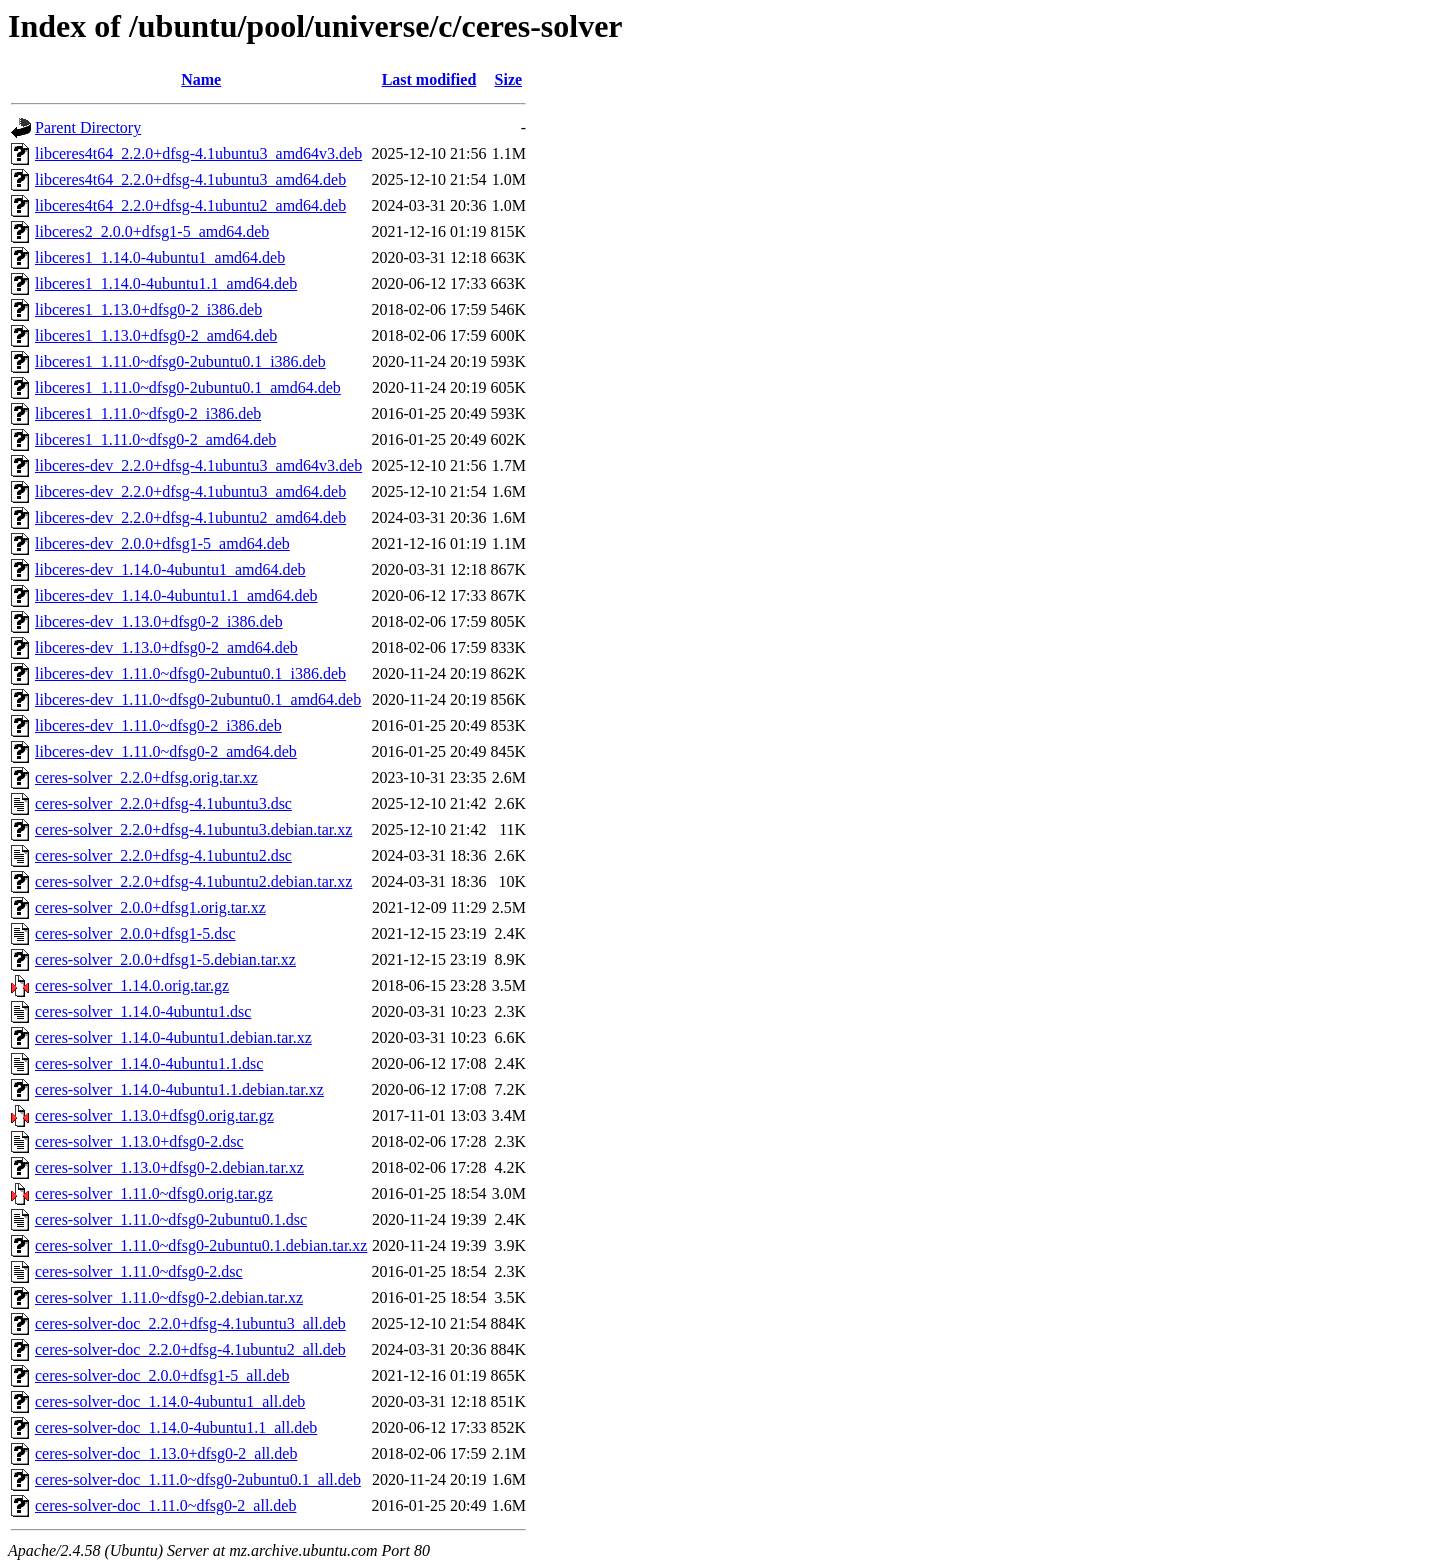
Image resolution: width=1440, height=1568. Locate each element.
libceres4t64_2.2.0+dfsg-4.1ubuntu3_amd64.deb (190, 179)
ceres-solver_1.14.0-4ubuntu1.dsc (143, 1011)
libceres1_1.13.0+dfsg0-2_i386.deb (148, 309)
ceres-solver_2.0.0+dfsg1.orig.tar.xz (150, 907)
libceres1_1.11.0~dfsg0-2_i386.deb (148, 413)
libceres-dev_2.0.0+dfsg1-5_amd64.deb (162, 543)
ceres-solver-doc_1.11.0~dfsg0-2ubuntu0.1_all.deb (198, 1479)
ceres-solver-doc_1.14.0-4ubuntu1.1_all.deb (176, 1427)
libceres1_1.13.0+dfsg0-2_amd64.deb (156, 335)
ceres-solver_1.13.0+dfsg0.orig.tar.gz (154, 1115)
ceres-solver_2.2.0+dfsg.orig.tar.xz (146, 777)
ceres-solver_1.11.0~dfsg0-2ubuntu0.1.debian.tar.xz (201, 1245)
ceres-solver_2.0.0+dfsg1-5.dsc (135, 933)
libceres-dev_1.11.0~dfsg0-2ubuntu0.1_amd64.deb (198, 699)
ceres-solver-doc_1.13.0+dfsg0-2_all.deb (166, 1453)
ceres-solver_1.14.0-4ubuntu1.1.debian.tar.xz (179, 1089)
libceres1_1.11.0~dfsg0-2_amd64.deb (155, 439)
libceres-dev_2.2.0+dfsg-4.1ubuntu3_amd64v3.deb (198, 465)
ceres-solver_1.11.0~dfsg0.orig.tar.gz (154, 1193)
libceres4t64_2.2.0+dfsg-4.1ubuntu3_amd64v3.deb (198, 153)
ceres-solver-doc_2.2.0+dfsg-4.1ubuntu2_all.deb (190, 1349)
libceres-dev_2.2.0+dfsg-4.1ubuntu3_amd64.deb (190, 491)
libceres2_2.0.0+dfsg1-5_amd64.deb (152, 231)
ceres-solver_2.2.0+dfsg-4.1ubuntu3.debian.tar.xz (193, 829)
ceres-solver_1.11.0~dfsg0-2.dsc (139, 1271)
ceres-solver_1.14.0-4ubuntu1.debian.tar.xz (173, 1037)
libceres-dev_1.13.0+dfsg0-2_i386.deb (159, 621)
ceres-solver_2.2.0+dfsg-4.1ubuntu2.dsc (163, 855)
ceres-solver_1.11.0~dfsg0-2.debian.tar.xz (169, 1297)
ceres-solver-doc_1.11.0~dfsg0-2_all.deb (165, 1505)
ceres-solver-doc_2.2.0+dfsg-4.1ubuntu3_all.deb (190, 1323)
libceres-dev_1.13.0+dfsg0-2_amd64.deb (166, 647)
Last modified (429, 79)
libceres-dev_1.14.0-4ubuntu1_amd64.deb (170, 569)
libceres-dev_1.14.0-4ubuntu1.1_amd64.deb (176, 595)
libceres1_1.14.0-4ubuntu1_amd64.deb (160, 257)
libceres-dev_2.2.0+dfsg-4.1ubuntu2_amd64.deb (190, 517)
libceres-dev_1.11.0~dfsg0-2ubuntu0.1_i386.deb (190, 673)
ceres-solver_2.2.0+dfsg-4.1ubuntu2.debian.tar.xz (193, 881)
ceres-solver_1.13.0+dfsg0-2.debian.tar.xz (169, 1167)
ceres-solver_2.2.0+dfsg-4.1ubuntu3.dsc (163, 803)
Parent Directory (88, 127)
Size (509, 79)
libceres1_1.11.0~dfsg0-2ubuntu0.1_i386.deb (180, 361)
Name (201, 79)
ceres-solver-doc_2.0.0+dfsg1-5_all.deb (162, 1375)
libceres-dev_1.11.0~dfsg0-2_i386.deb (158, 725)
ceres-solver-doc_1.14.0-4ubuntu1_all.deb (170, 1401)
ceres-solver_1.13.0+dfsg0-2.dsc (139, 1141)
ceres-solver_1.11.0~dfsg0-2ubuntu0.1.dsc (171, 1219)
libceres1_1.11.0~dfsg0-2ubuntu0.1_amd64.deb (188, 387)
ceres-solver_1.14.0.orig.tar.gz (132, 985)
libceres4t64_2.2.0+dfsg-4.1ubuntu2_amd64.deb (190, 205)
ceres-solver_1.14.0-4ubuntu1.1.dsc (149, 1063)
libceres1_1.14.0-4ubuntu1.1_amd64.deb (166, 283)
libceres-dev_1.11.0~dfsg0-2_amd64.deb (166, 751)
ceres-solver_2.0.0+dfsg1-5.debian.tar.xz (165, 959)
